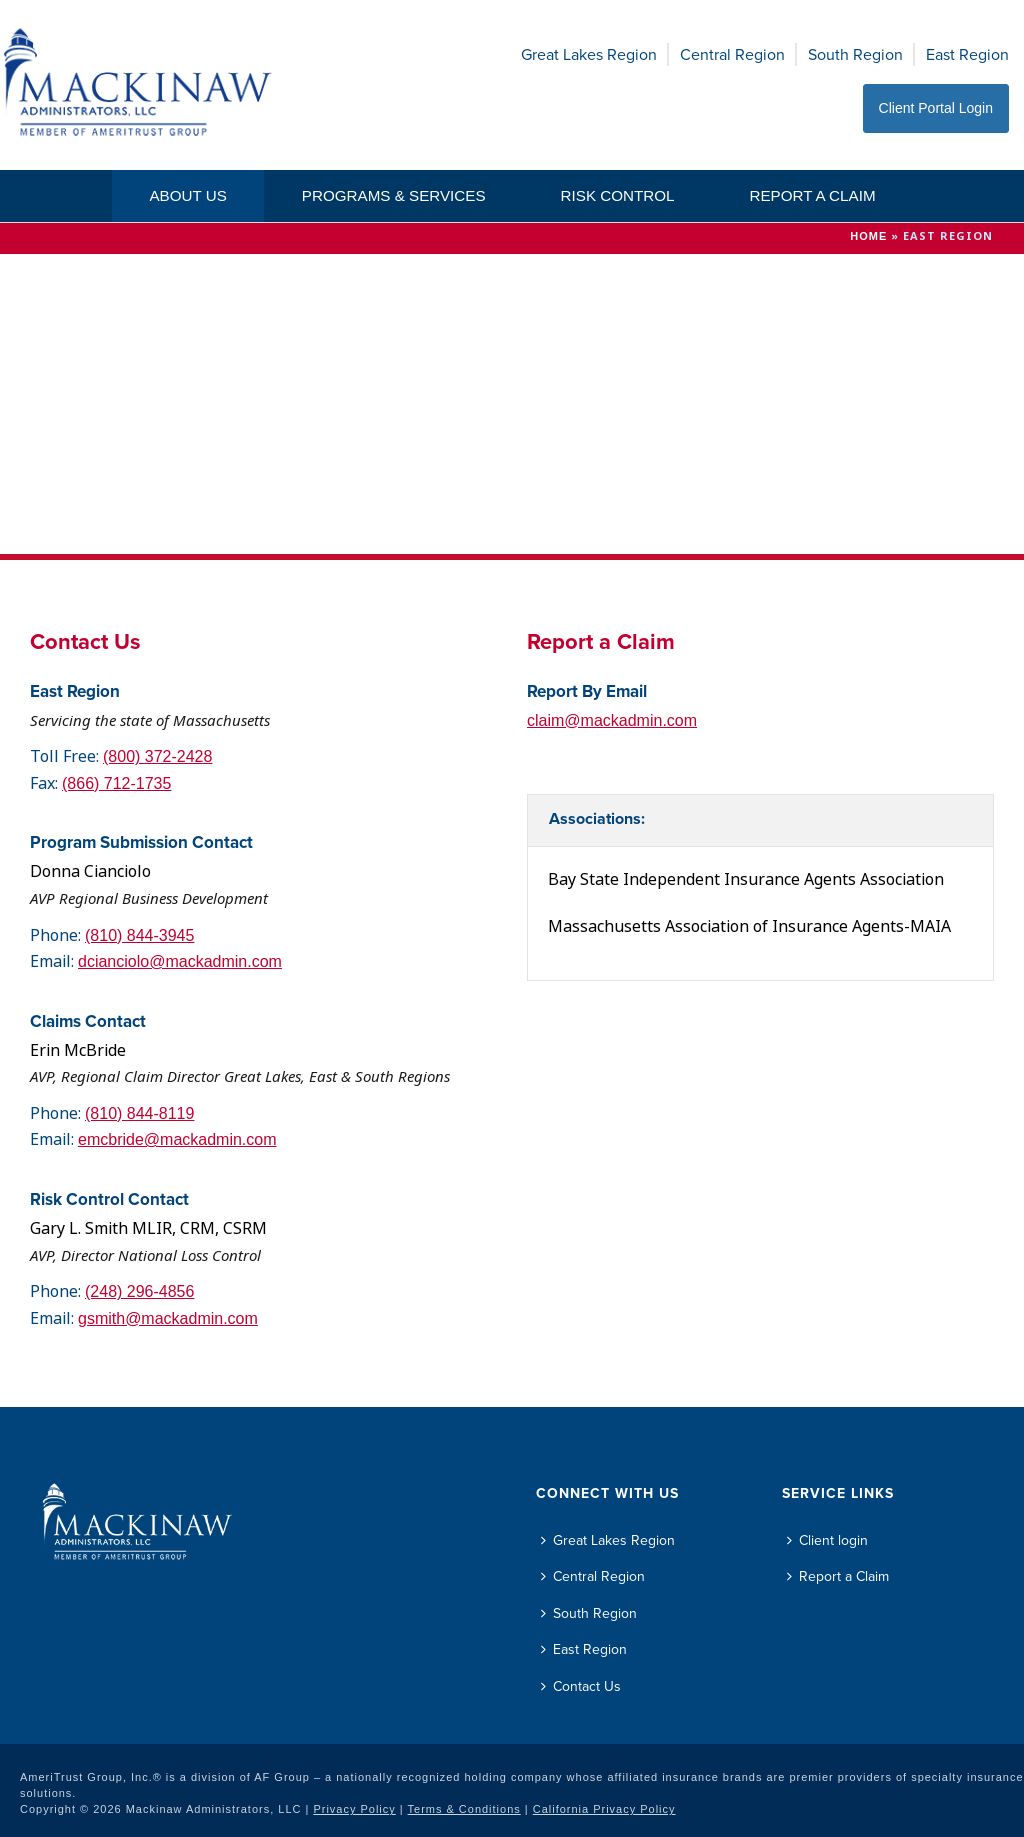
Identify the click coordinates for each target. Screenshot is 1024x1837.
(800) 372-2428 (157, 756)
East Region (967, 54)
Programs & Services (394, 195)
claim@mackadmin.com (612, 720)
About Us (187, 195)
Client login (827, 1540)
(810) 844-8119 (139, 1113)
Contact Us (581, 1686)
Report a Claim (812, 195)
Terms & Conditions (464, 1809)
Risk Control (618, 195)
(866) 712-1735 (116, 783)
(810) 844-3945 (139, 935)
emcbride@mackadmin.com (177, 1139)
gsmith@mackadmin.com (168, 1318)
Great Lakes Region (589, 54)
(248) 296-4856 (139, 1291)
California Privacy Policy (604, 1809)
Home (868, 236)
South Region (855, 54)
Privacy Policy (354, 1809)
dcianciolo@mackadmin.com (180, 961)
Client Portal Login (936, 108)
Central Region (732, 54)
